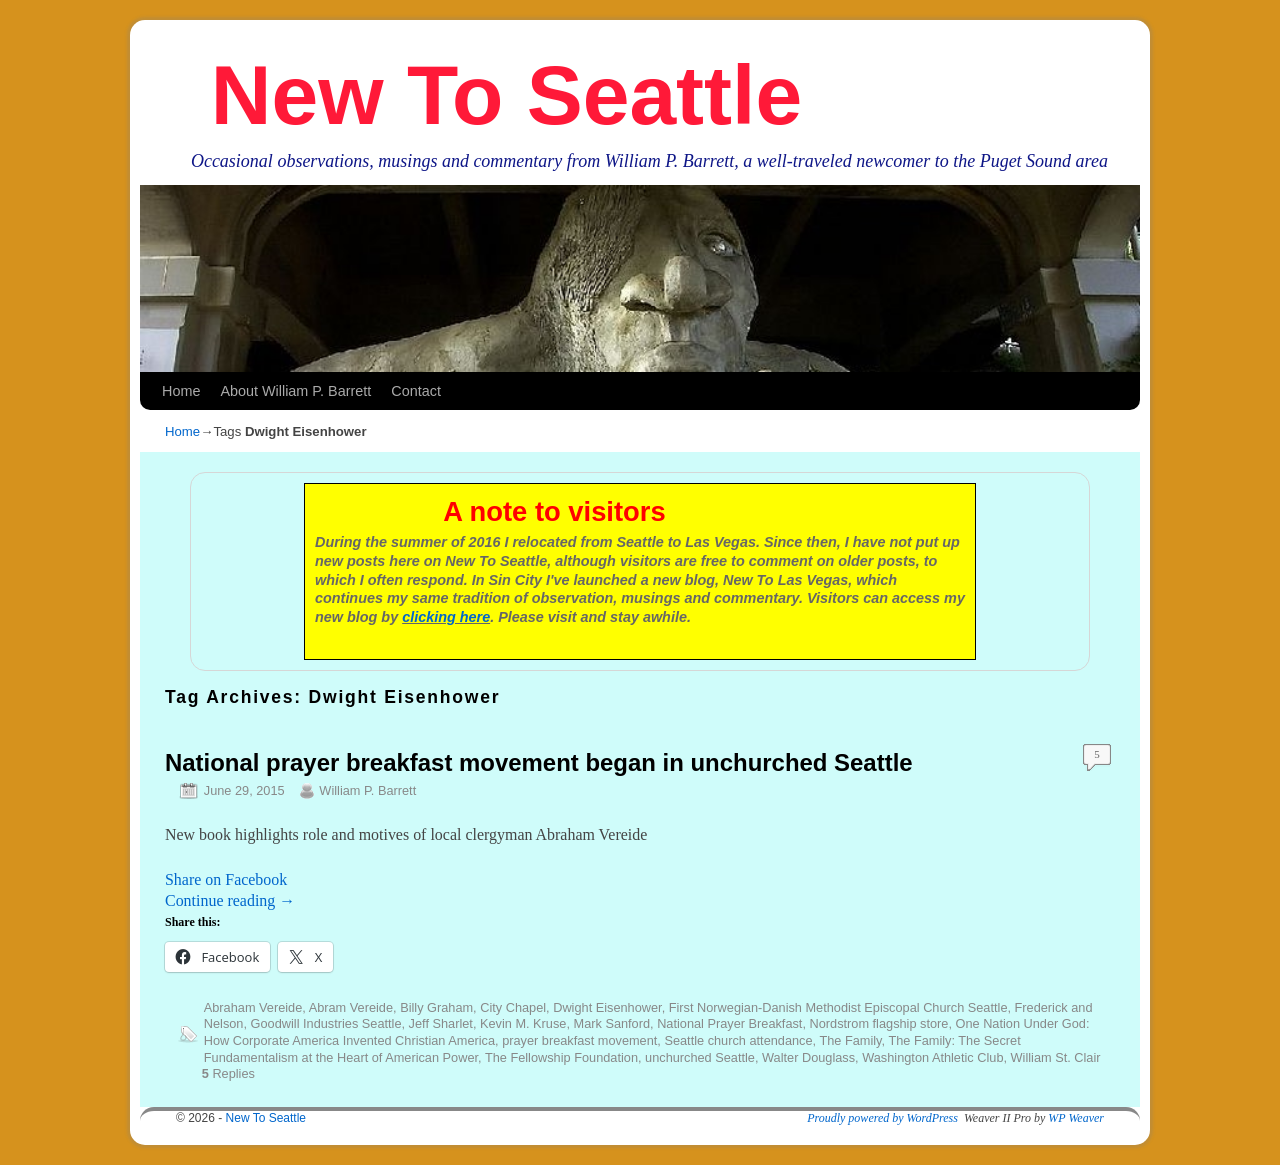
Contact (416, 391)
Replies (228, 1073)
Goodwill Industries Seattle (326, 1023)
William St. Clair (1056, 1057)
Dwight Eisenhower (607, 1007)
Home (181, 391)
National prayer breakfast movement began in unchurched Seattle (539, 762)
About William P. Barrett (295, 391)
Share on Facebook (226, 879)
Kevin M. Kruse (523, 1023)
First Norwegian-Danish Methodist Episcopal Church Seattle (838, 1007)
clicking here (446, 617)
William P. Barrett (367, 790)
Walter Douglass (808, 1057)
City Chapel (513, 1007)
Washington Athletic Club (932, 1057)
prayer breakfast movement (579, 1040)
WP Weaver (1076, 1118)
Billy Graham (436, 1007)
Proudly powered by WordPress (882, 1118)
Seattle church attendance (738, 1040)
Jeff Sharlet (441, 1023)
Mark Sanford (612, 1023)
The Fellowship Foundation (561, 1057)
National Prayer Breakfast (729, 1023)
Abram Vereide (351, 1007)
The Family (850, 1040)
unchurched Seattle (700, 1057)
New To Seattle (506, 95)
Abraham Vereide (253, 1007)
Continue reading (230, 900)
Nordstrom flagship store (879, 1023)
